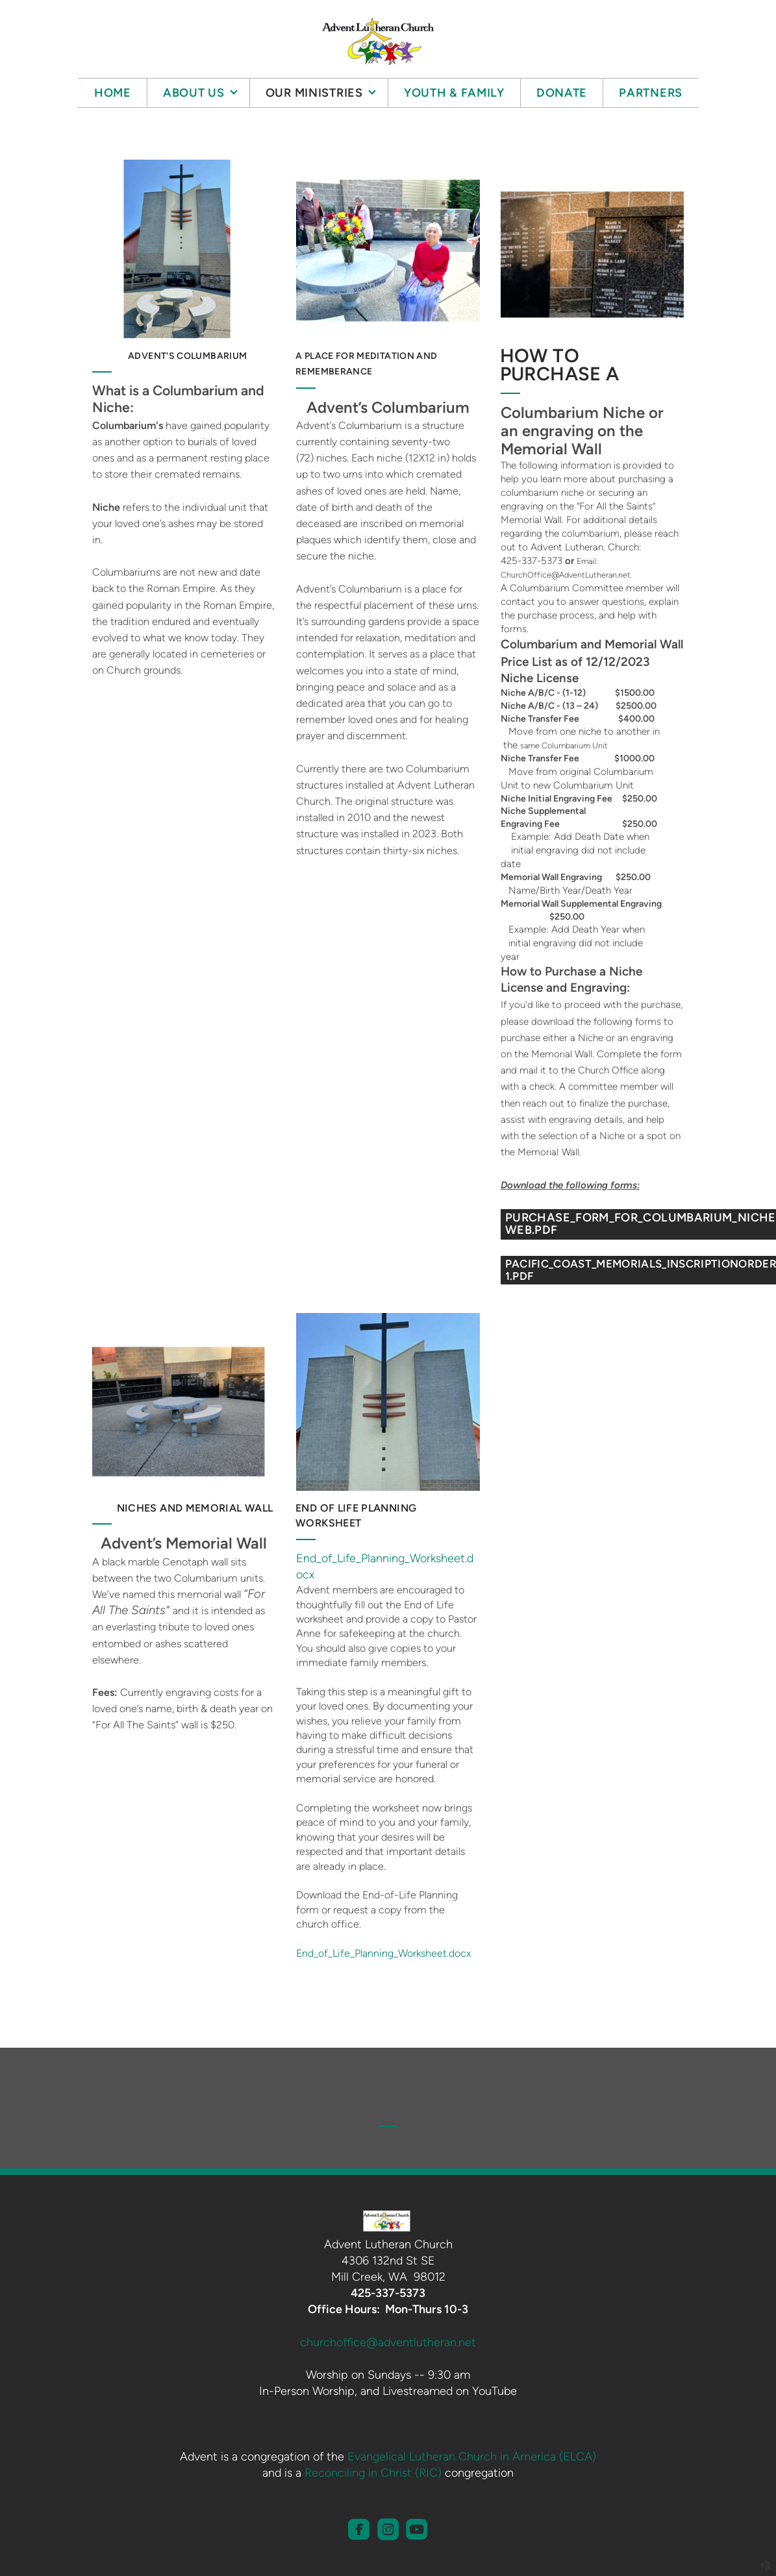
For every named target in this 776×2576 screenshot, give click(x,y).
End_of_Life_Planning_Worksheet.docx (383, 1953)
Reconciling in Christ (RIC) (373, 2473)
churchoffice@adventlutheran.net (388, 2342)
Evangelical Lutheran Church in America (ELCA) (471, 2456)
